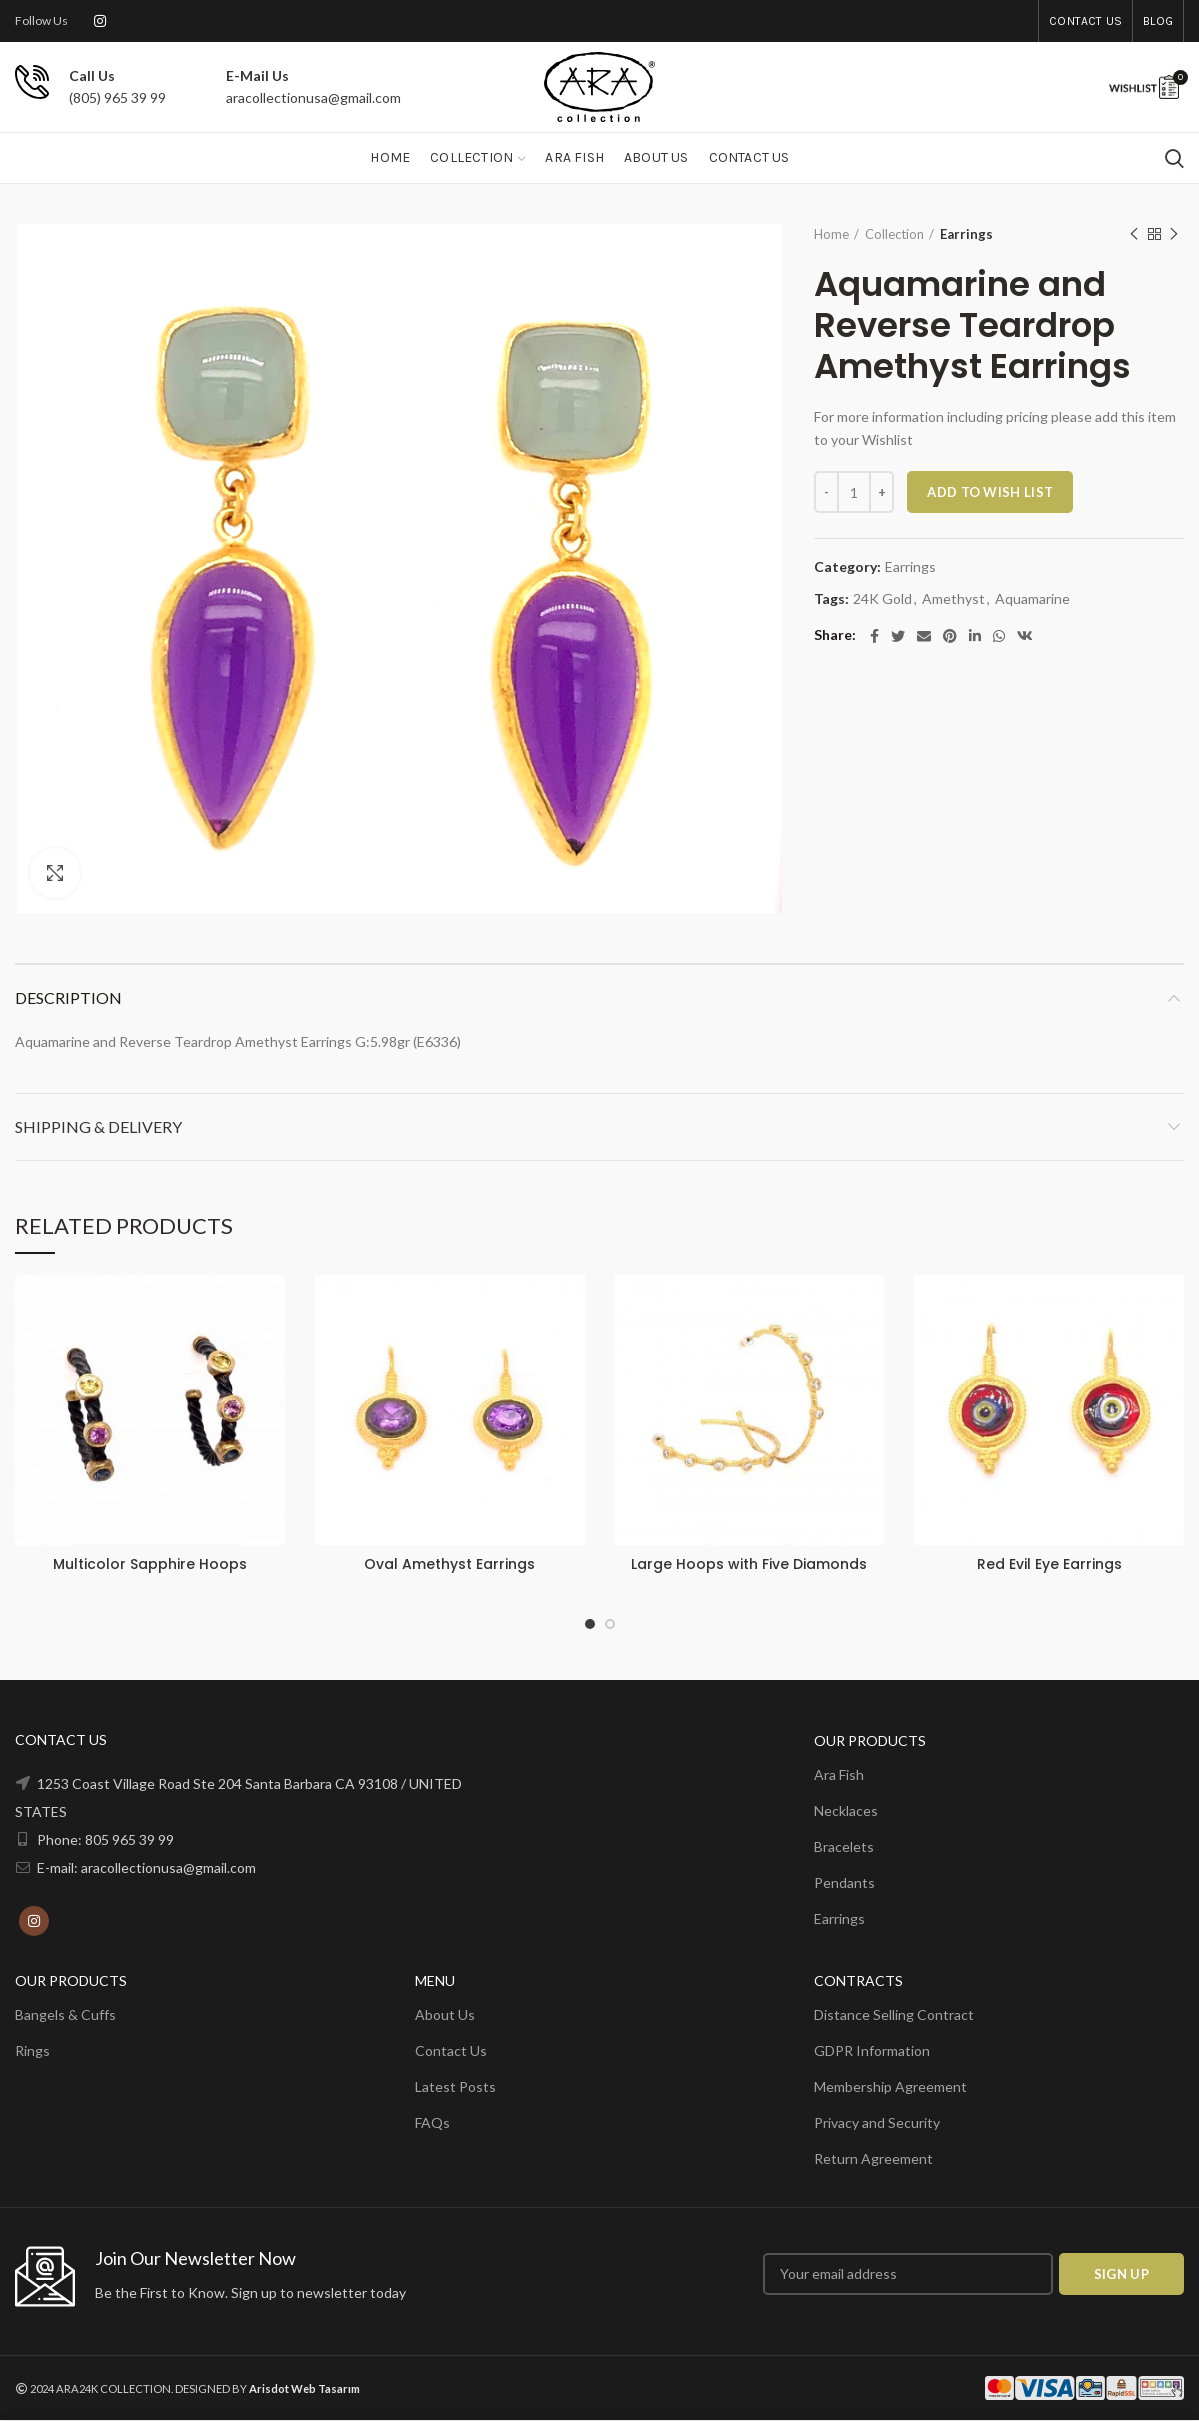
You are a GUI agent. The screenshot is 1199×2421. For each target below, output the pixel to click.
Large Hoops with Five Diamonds (749, 1564)
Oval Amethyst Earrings (449, 1564)
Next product (1174, 234)
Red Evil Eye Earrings (1049, 1564)
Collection (894, 234)
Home (831, 234)
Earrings (966, 234)
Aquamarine (1032, 599)
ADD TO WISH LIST (990, 492)
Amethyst (953, 599)
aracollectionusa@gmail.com (313, 97)
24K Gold (882, 599)
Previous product (1134, 234)
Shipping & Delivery (98, 1126)
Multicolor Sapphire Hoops (150, 1564)
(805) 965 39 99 (117, 97)
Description (68, 997)
